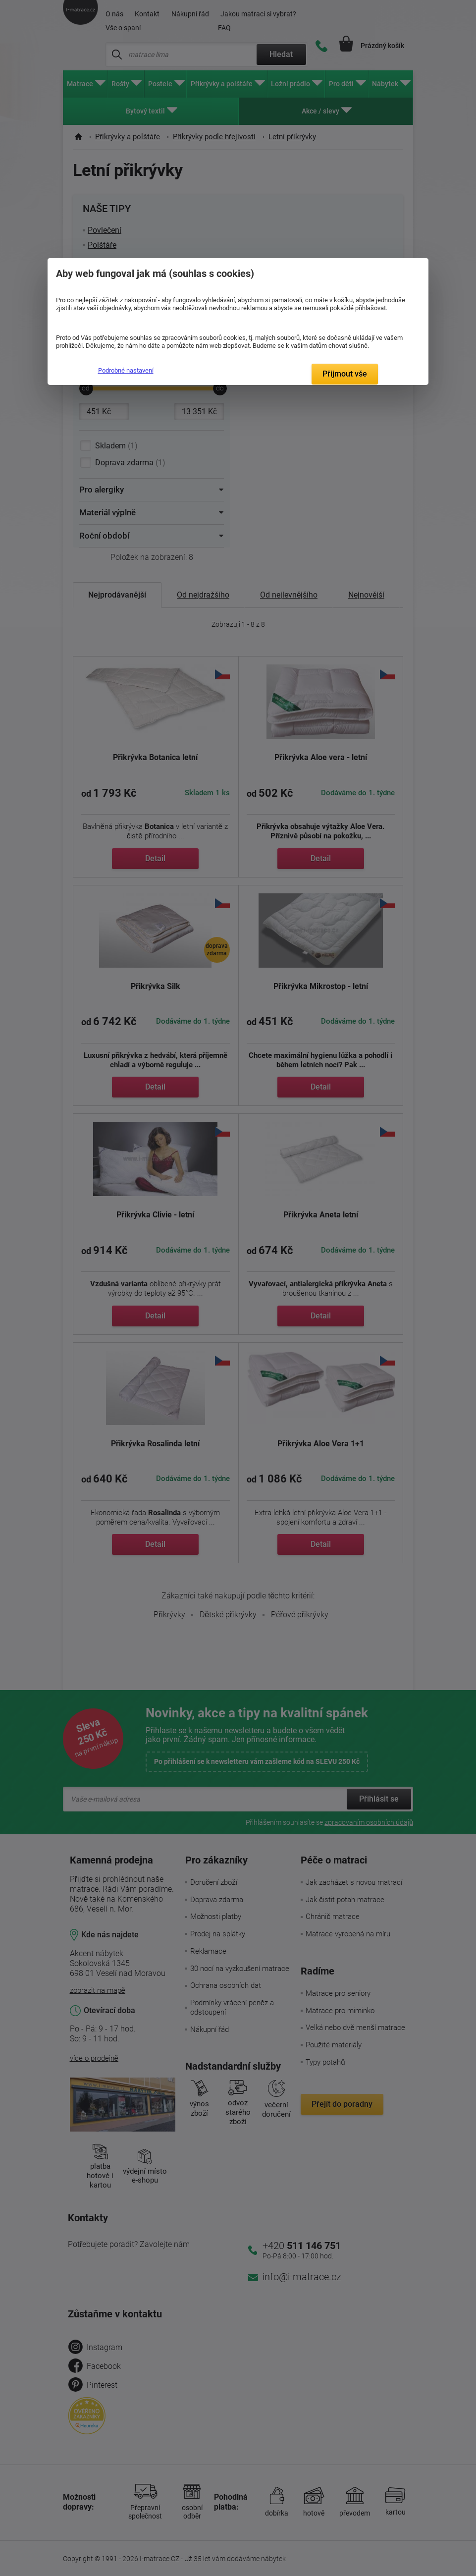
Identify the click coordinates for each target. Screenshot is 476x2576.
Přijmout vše (344, 374)
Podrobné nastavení (126, 370)
